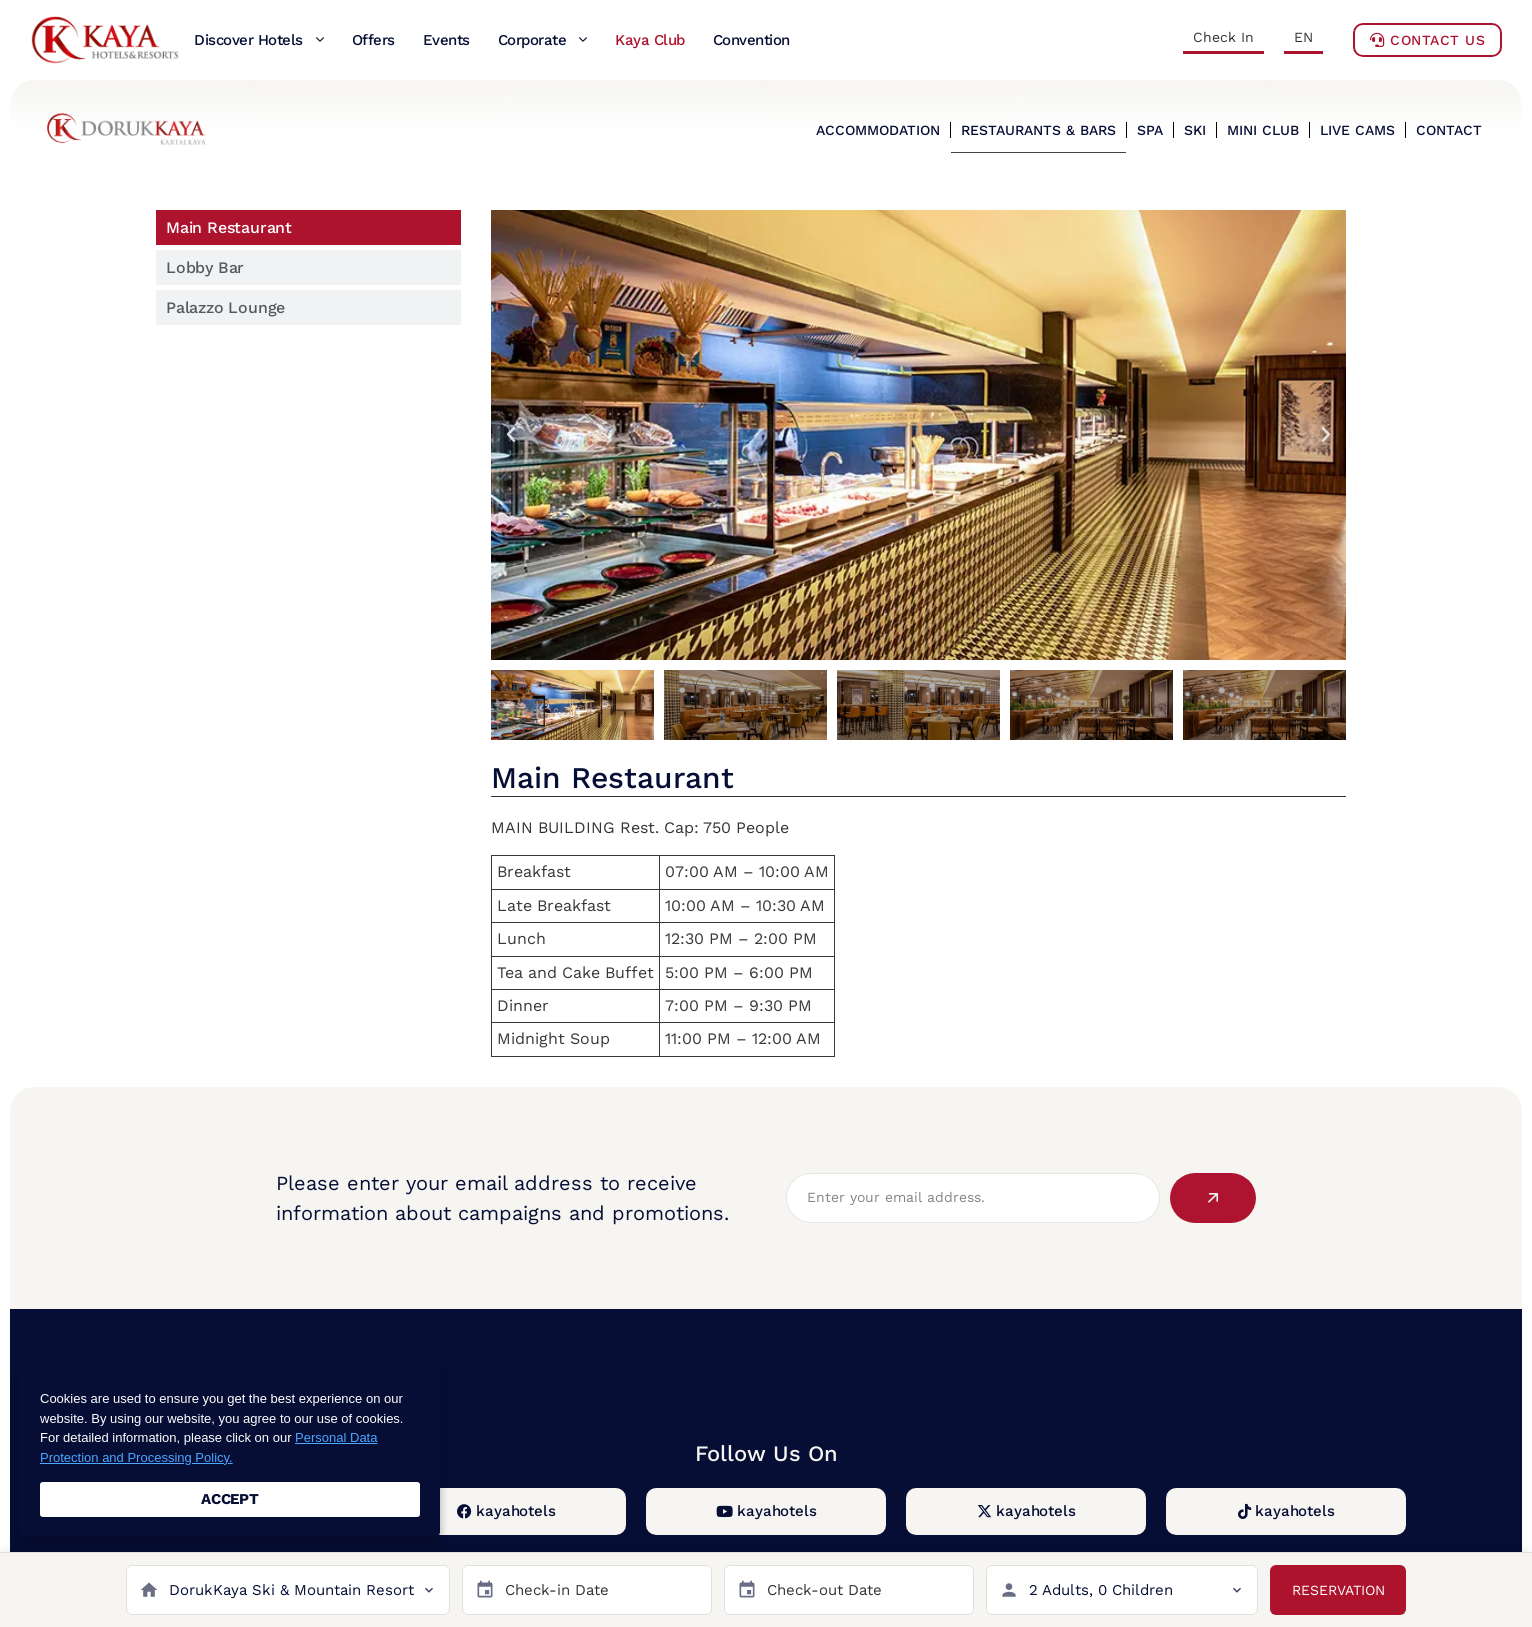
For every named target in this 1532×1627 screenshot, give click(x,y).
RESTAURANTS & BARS (1038, 130)
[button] (511, 435)
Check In (1223, 37)
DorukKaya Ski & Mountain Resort (291, 1590)
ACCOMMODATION (878, 130)
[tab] (308, 227)
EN (1303, 37)
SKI (1195, 130)
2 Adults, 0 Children (1101, 1590)
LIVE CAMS (1357, 130)
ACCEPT (230, 1499)
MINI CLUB (1263, 130)
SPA (1150, 130)
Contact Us (1427, 40)
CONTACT (1449, 130)
